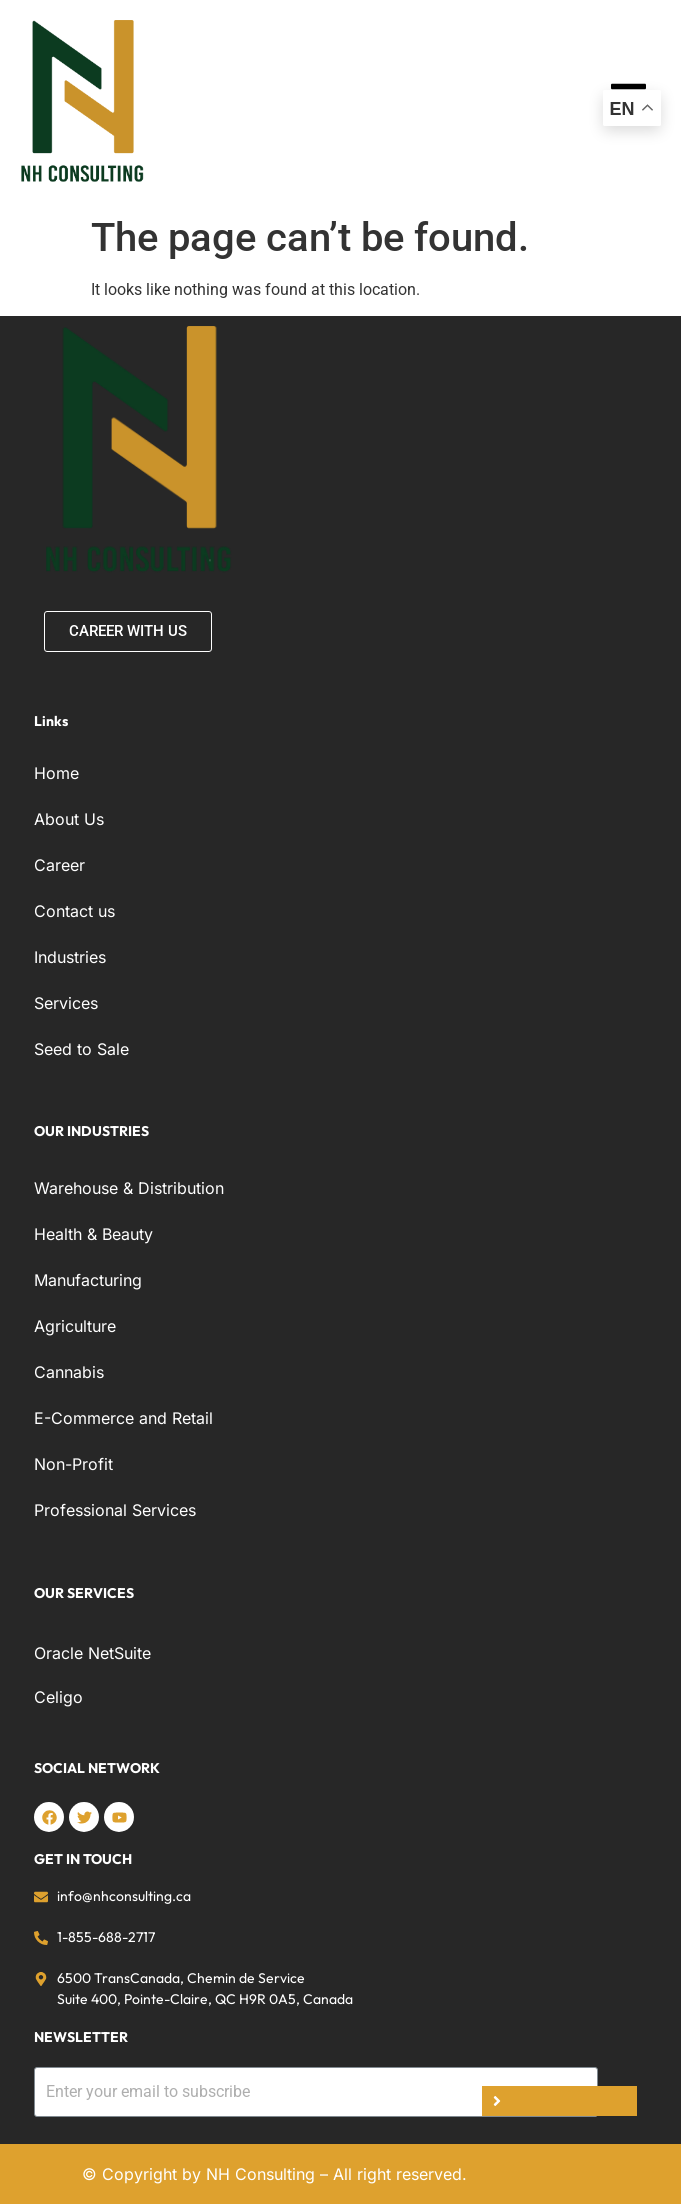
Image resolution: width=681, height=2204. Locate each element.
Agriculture (75, 1326)
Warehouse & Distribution (129, 1188)
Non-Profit (73, 1464)
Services (66, 1003)
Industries (70, 957)
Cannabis (69, 1372)
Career (59, 865)
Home (56, 773)
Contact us (74, 911)
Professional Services (115, 1510)
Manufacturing (88, 1280)
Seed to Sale (81, 1049)
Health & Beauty (93, 1234)
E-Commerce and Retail (123, 1418)
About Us (69, 819)
